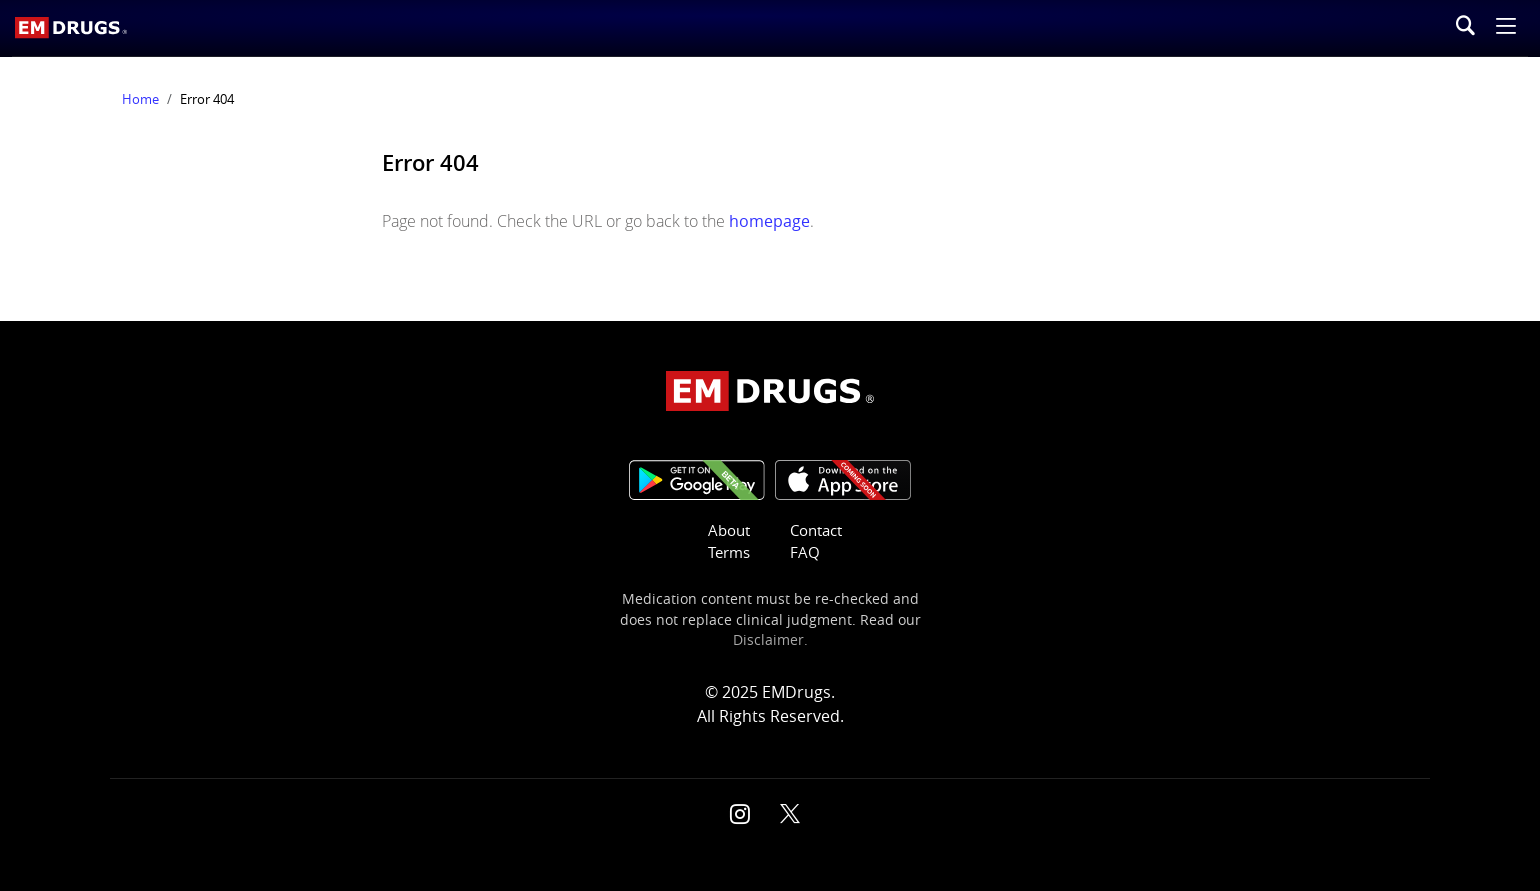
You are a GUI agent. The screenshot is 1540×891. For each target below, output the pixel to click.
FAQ (805, 552)
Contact (816, 530)
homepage (769, 221)
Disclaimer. (770, 640)
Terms (729, 552)
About (729, 530)
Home (140, 99)
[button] (1506, 28)
